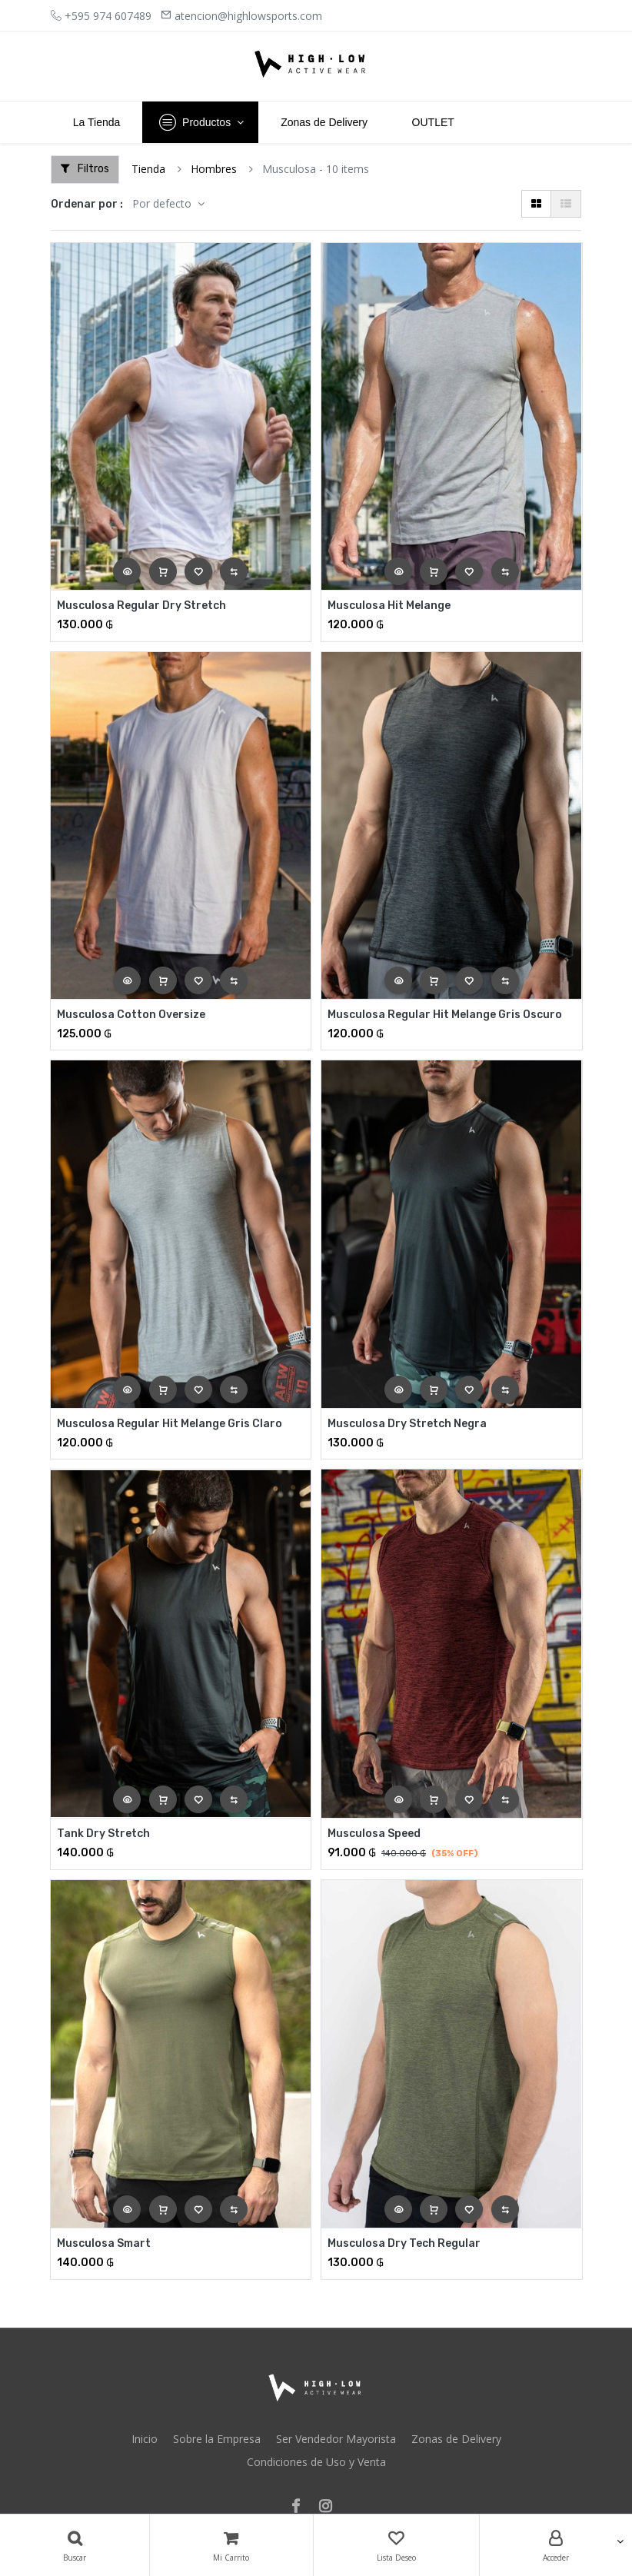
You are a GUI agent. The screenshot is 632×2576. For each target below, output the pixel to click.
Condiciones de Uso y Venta (316, 2462)
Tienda (148, 168)
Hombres (214, 168)
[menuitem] (96, 122)
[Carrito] (231, 2545)
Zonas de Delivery (456, 2438)
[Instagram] (330, 2507)
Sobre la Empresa (217, 2438)
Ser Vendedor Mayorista (336, 2438)
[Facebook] (300, 2507)
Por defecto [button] (163, 203)
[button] (127, 571)
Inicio (144, 2438)
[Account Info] (556, 2545)
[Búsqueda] (74, 2545)
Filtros (85, 168)
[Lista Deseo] (396, 2545)
